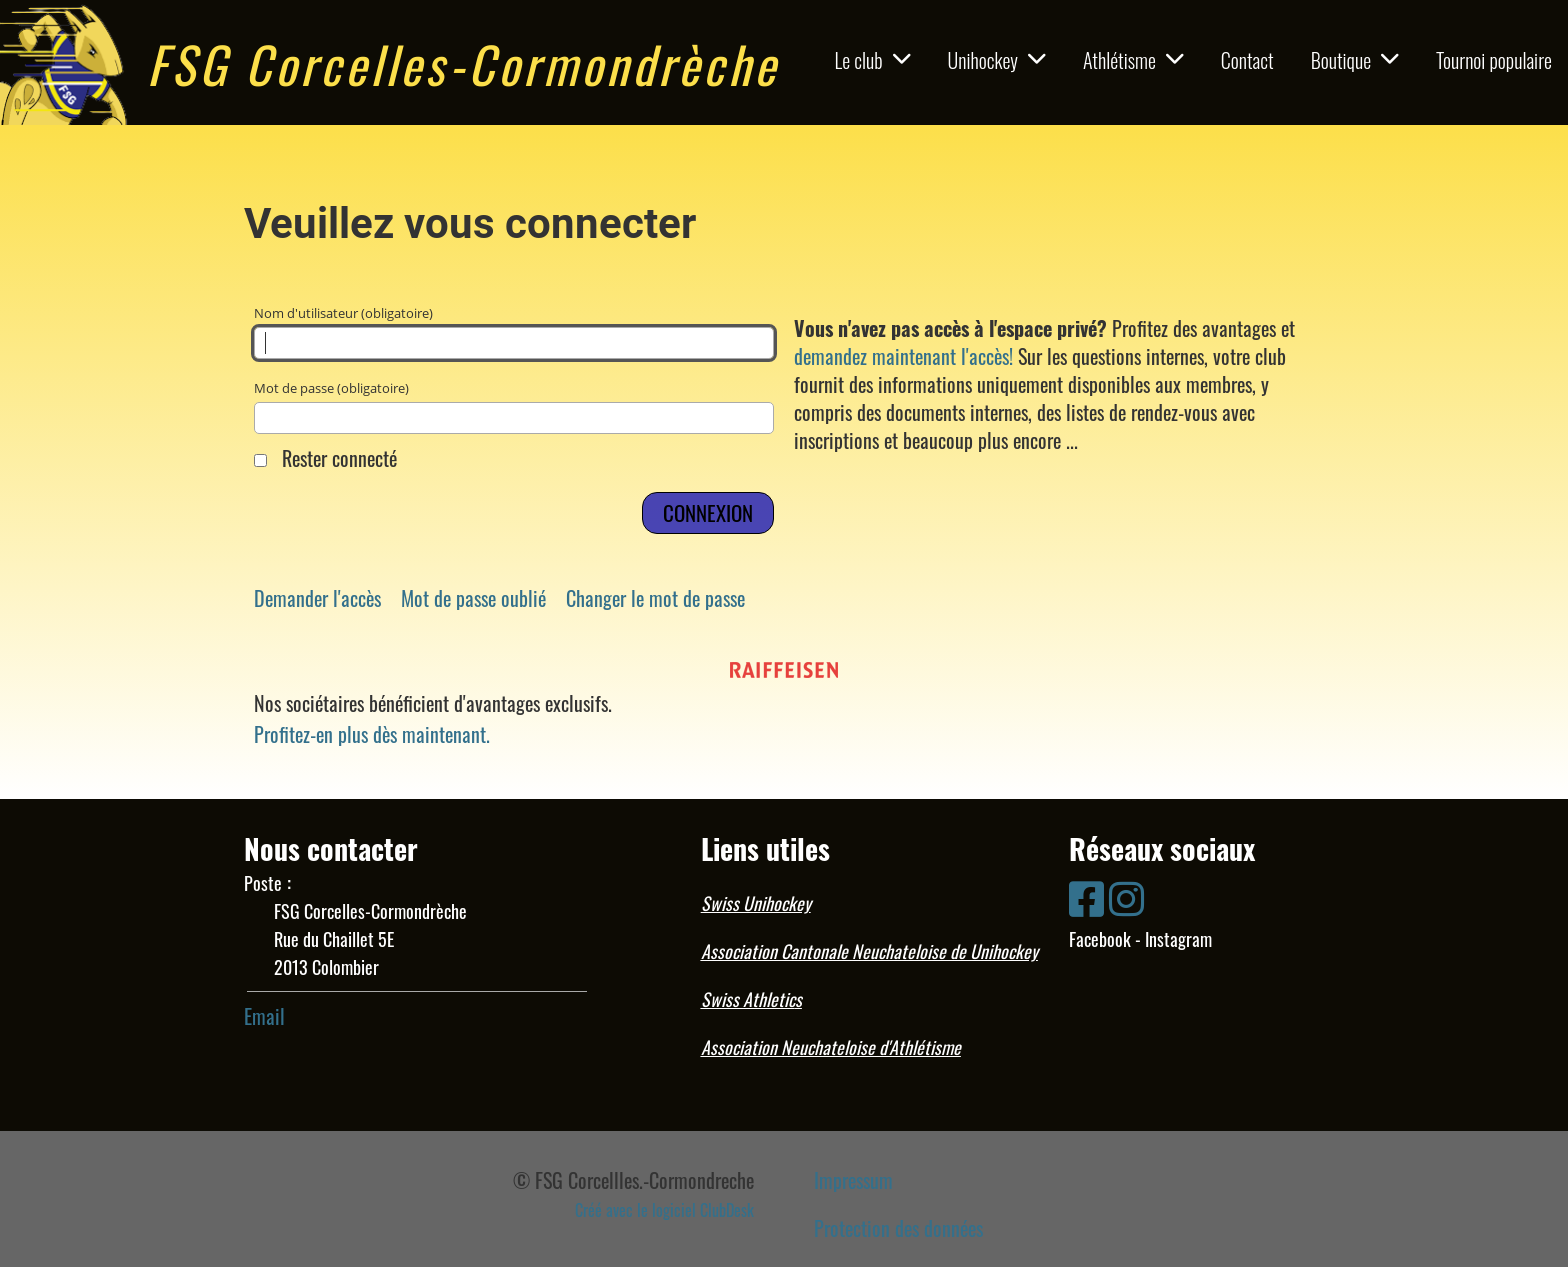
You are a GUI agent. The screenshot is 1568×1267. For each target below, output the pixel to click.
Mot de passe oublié (473, 598)
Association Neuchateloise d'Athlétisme (831, 1047)
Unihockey (997, 60)
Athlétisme (1133, 60)
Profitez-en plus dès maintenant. (372, 734)
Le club (873, 60)
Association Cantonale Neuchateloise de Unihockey (869, 951)
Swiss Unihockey (756, 903)
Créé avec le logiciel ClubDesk (664, 1210)
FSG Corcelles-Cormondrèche (463, 63)
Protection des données (898, 1228)
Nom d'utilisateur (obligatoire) (514, 331)
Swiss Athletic (748, 999)
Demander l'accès (317, 598)
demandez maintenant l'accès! (903, 356)
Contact (1247, 60)
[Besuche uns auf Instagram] (1126, 896)
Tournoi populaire (1494, 60)
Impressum (853, 1180)
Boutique (1355, 60)
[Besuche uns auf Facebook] (1086, 896)
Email (264, 1016)
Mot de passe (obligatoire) (514, 406)
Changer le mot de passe (655, 598)
